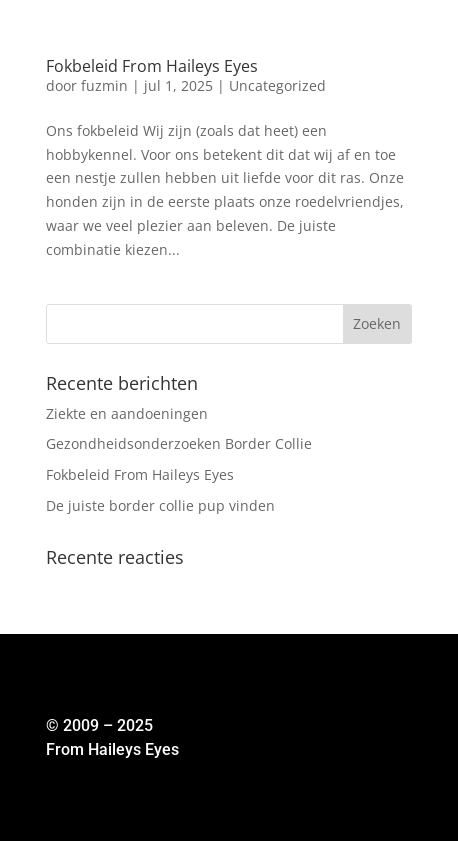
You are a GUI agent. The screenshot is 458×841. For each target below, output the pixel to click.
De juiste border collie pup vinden (160, 505)
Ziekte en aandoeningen (127, 413)
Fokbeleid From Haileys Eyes (152, 66)
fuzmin (104, 85)
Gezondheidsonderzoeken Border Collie (179, 443)
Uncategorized (277, 85)
